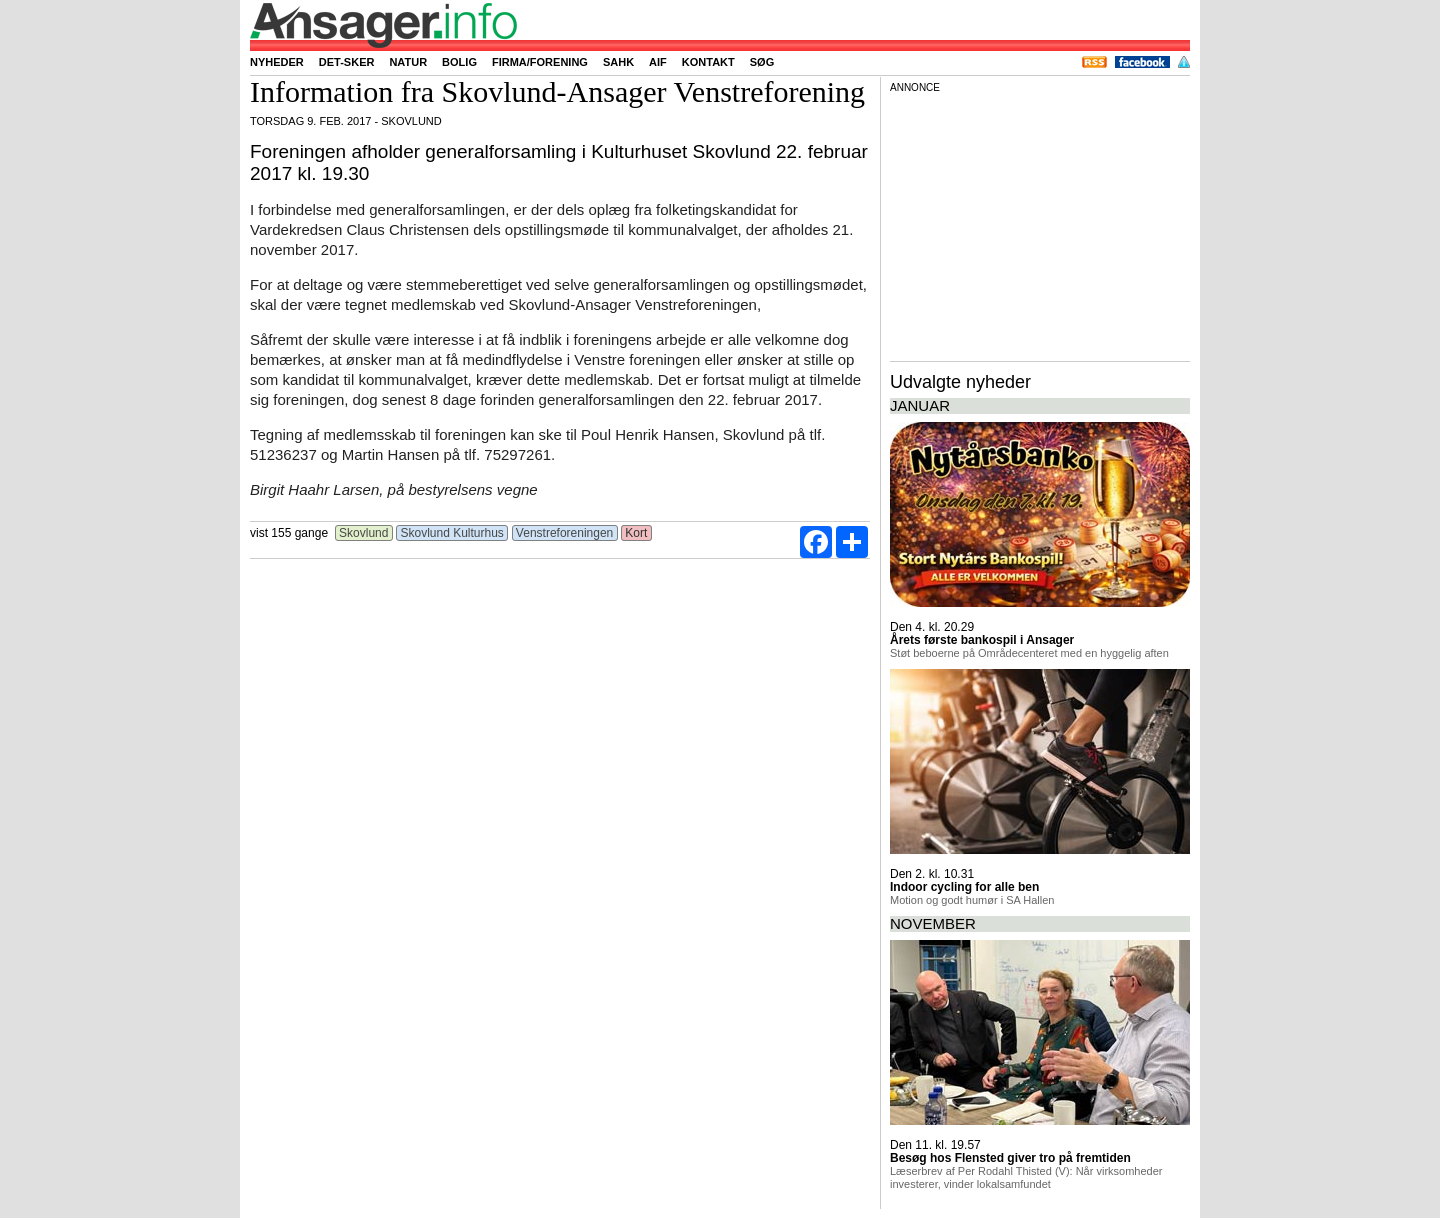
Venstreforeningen (565, 533)
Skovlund (364, 533)
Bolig (459, 62)
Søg (762, 62)
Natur (408, 62)
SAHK (618, 62)
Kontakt (708, 62)
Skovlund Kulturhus (452, 533)
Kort (636, 533)
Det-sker (347, 62)
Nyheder (277, 62)
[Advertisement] (1040, 224)
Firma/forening (540, 62)
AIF (658, 62)
